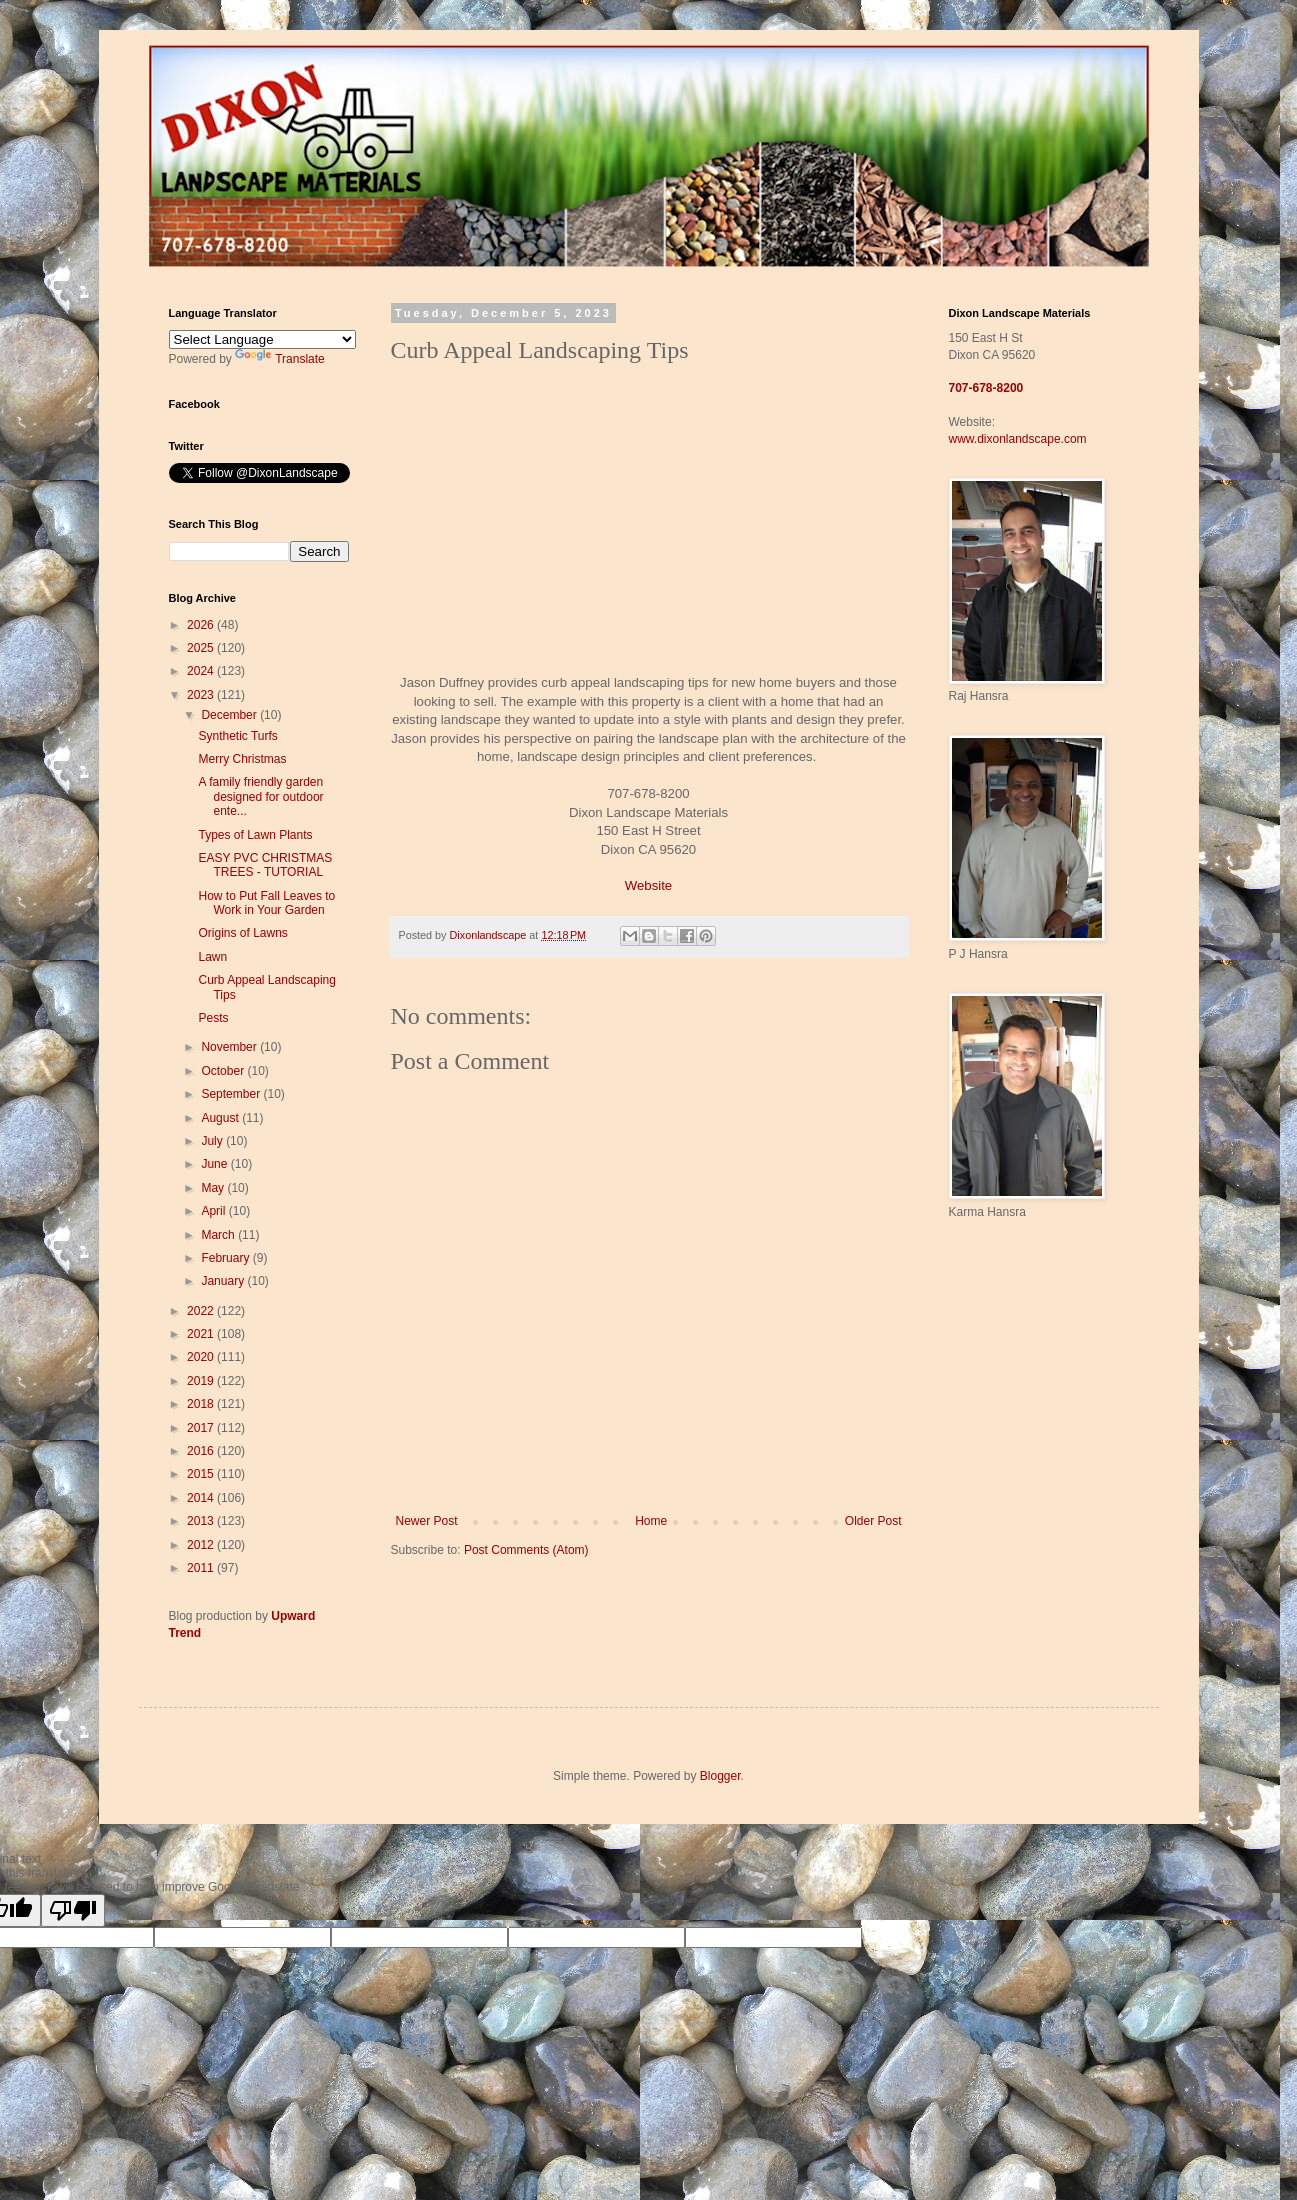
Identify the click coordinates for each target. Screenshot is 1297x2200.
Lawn (212, 957)
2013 (202, 1521)
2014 (202, 1498)
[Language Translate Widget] (262, 339)
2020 (202, 1357)
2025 (202, 648)
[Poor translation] (73, 1910)
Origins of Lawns (242, 933)
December (230, 715)
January (224, 1281)
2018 (202, 1404)
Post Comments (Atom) (526, 1550)
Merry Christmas (242, 759)
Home (651, 1521)
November (230, 1047)
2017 (202, 1428)
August (221, 1118)
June (215, 1164)
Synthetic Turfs (237, 736)
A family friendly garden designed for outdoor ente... (260, 796)
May (214, 1188)
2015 (202, 1474)
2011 (202, 1568)
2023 (202, 695)
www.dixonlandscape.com (1018, 439)
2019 (202, 1381)
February (226, 1258)
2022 (202, 1311)
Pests (213, 1018)
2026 (202, 625)
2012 (202, 1545)
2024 (202, 671)
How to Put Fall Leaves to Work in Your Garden (266, 903)
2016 (202, 1451)
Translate (280, 359)
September (232, 1094)
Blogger (720, 1776)
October (224, 1071)
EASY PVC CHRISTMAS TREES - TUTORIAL (265, 865)
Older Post (873, 1521)
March (219, 1235)
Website (648, 885)
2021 (202, 1334)
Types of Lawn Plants (255, 835)
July (213, 1141)
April (214, 1211)
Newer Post (427, 1521)
